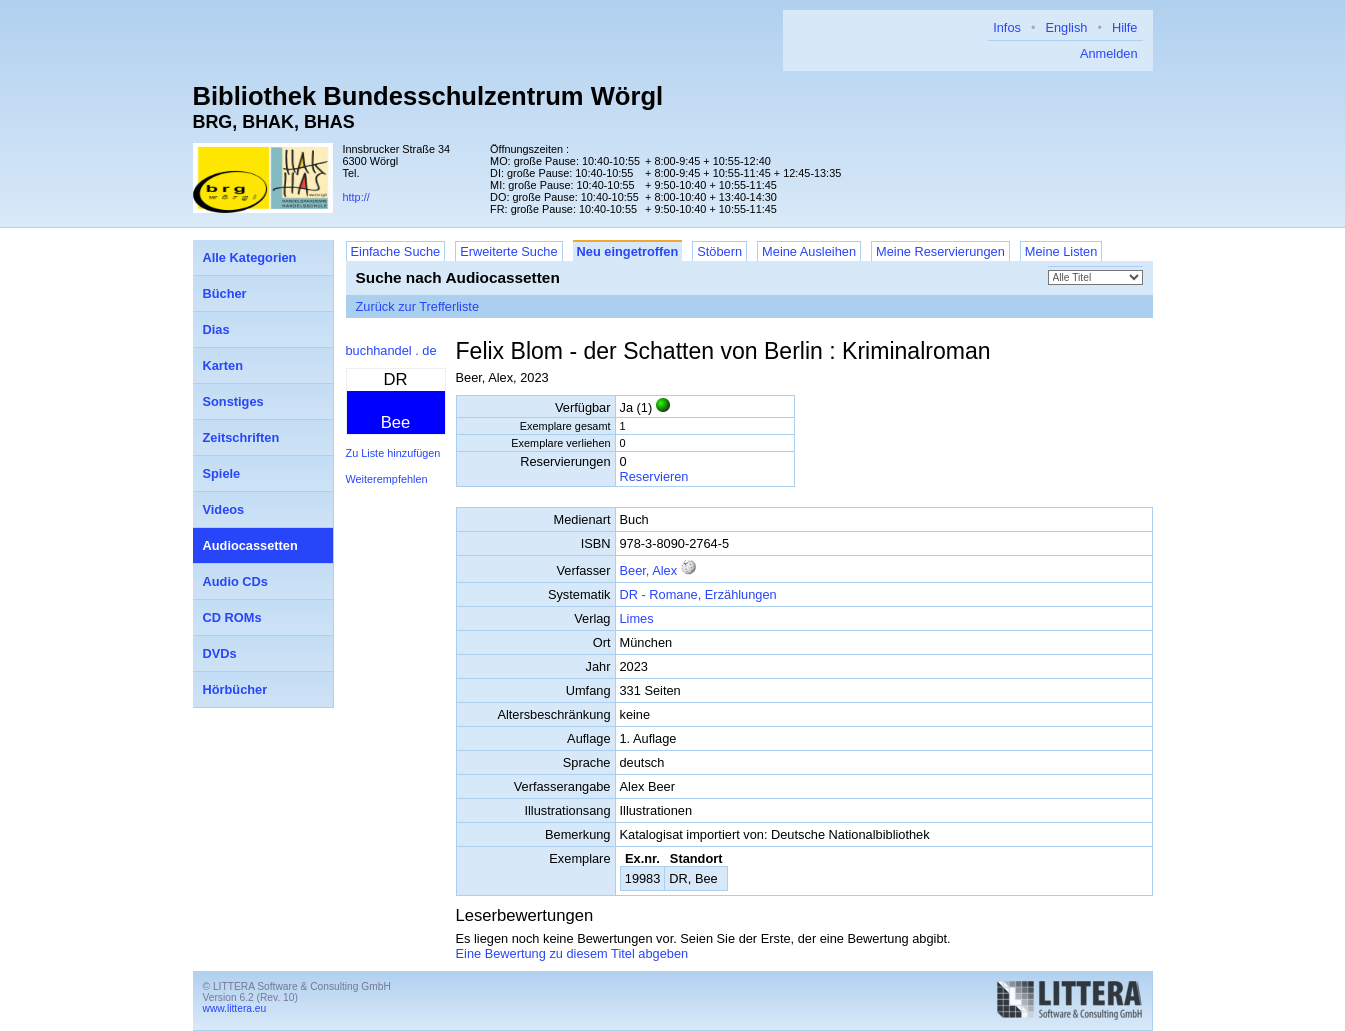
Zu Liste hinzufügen (393, 453)
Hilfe (1125, 27)
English (1066, 27)
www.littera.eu (235, 1008)
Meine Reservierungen (940, 251)
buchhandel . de (391, 350)
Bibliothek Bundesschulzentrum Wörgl (428, 96)
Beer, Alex (649, 570)
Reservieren (654, 476)
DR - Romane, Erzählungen (698, 594)
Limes (637, 618)
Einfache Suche (396, 251)
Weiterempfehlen (387, 479)
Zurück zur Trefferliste (418, 306)
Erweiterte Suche (508, 251)
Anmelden (1109, 53)
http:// (356, 197)
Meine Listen (1061, 251)
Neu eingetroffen (628, 251)
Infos (1007, 27)
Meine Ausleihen (809, 251)
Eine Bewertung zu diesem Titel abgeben (572, 953)
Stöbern (719, 251)
